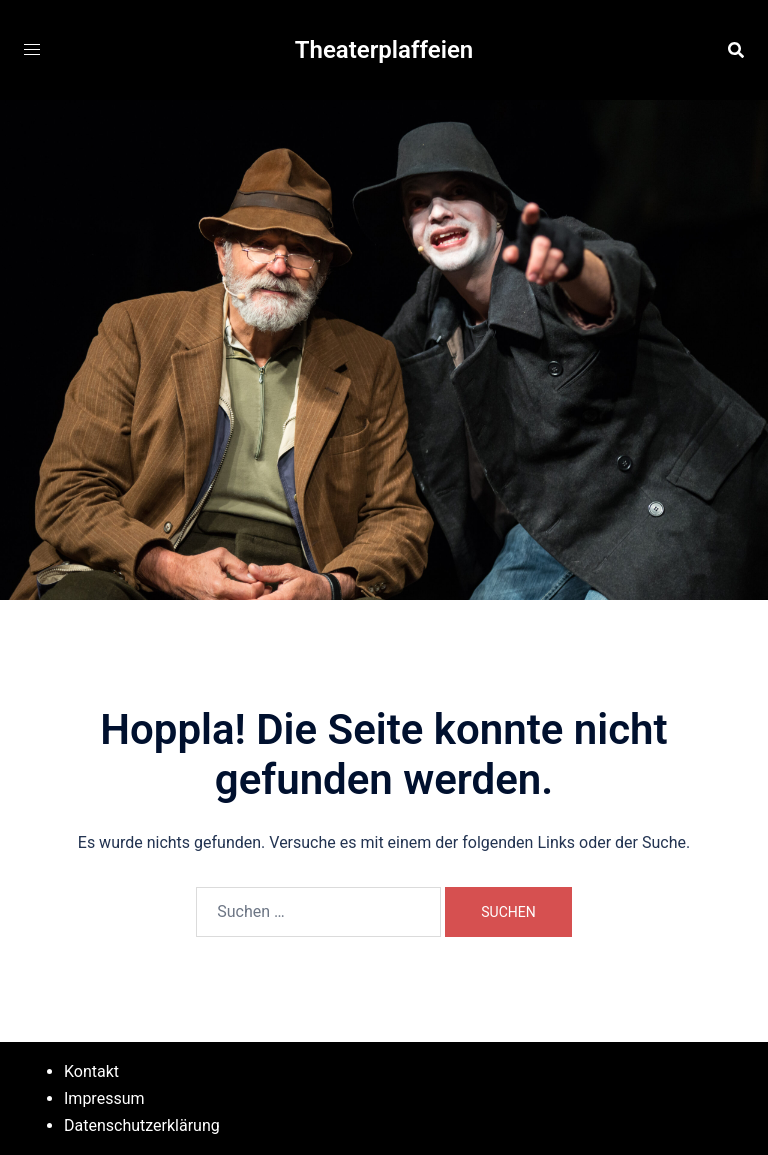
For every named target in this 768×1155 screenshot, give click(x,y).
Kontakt (91, 1071)
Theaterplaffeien (384, 50)
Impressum (104, 1098)
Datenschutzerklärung (142, 1125)
